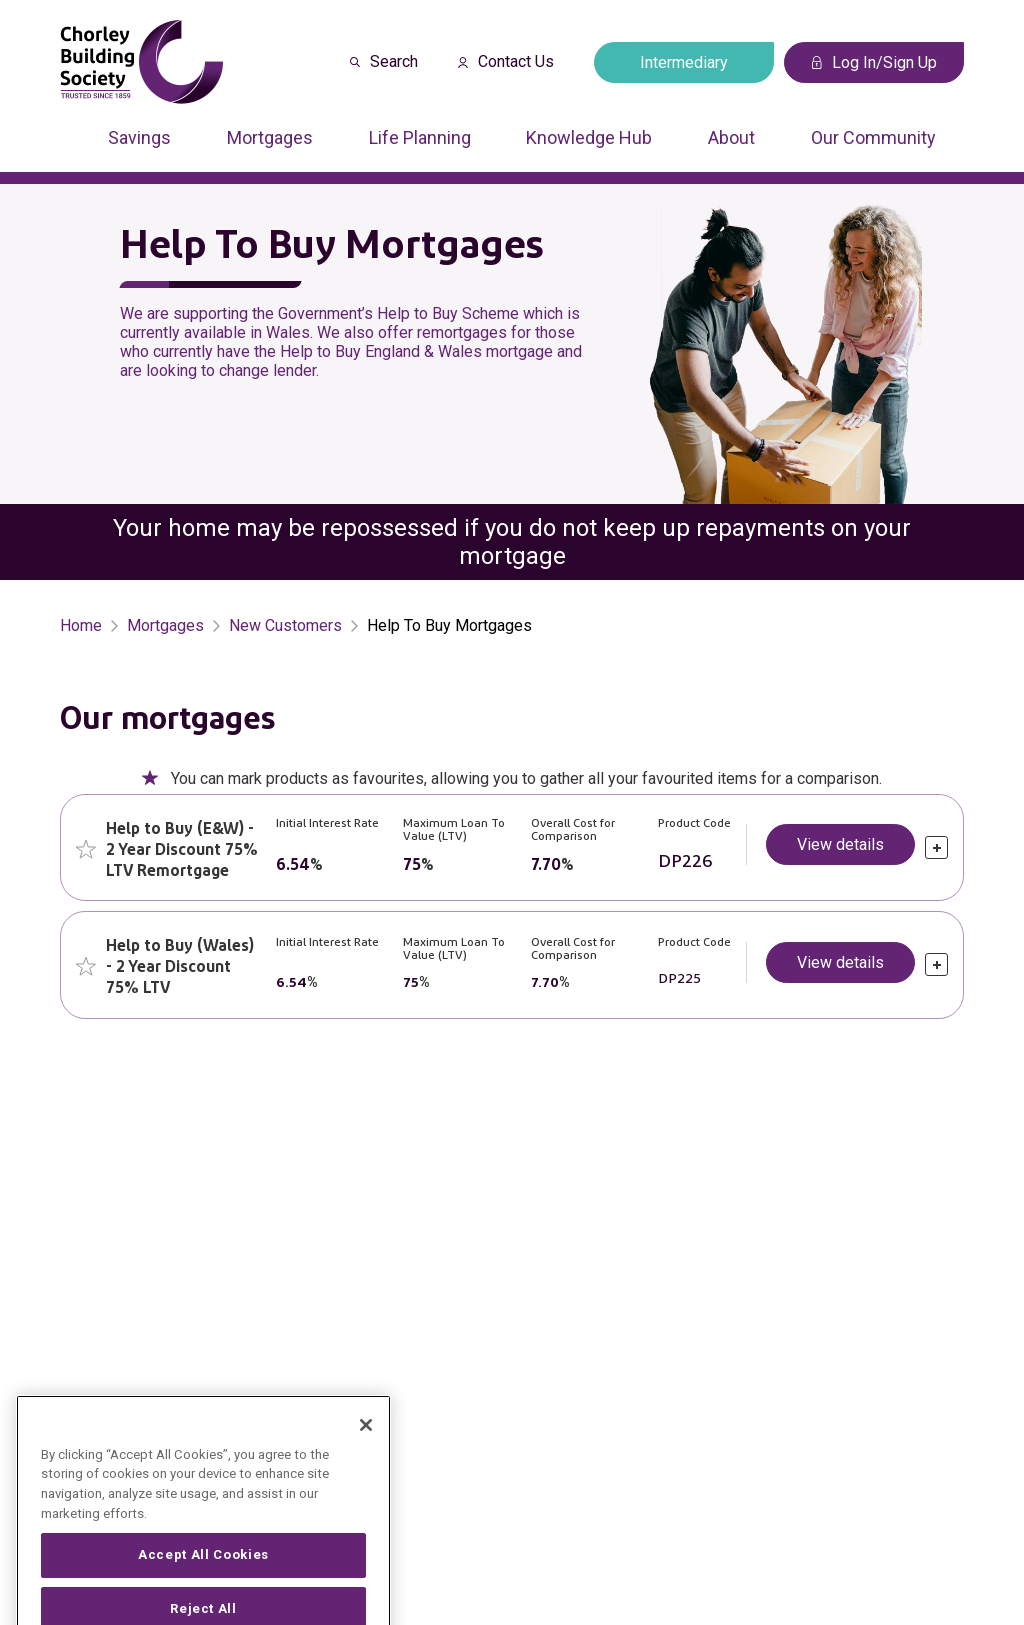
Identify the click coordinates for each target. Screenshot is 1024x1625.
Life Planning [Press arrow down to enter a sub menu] (420, 137)
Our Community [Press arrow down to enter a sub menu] (873, 137)
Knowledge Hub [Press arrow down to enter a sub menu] (589, 137)
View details (840, 844)
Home (81, 625)
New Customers (285, 625)
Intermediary (684, 62)
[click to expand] (936, 847)
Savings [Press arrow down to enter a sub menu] (139, 137)
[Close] (366, 1457)
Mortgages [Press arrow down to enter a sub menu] (270, 137)
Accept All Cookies (203, 1587)
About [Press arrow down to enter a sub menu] (731, 137)
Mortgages (165, 625)
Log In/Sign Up (874, 62)
